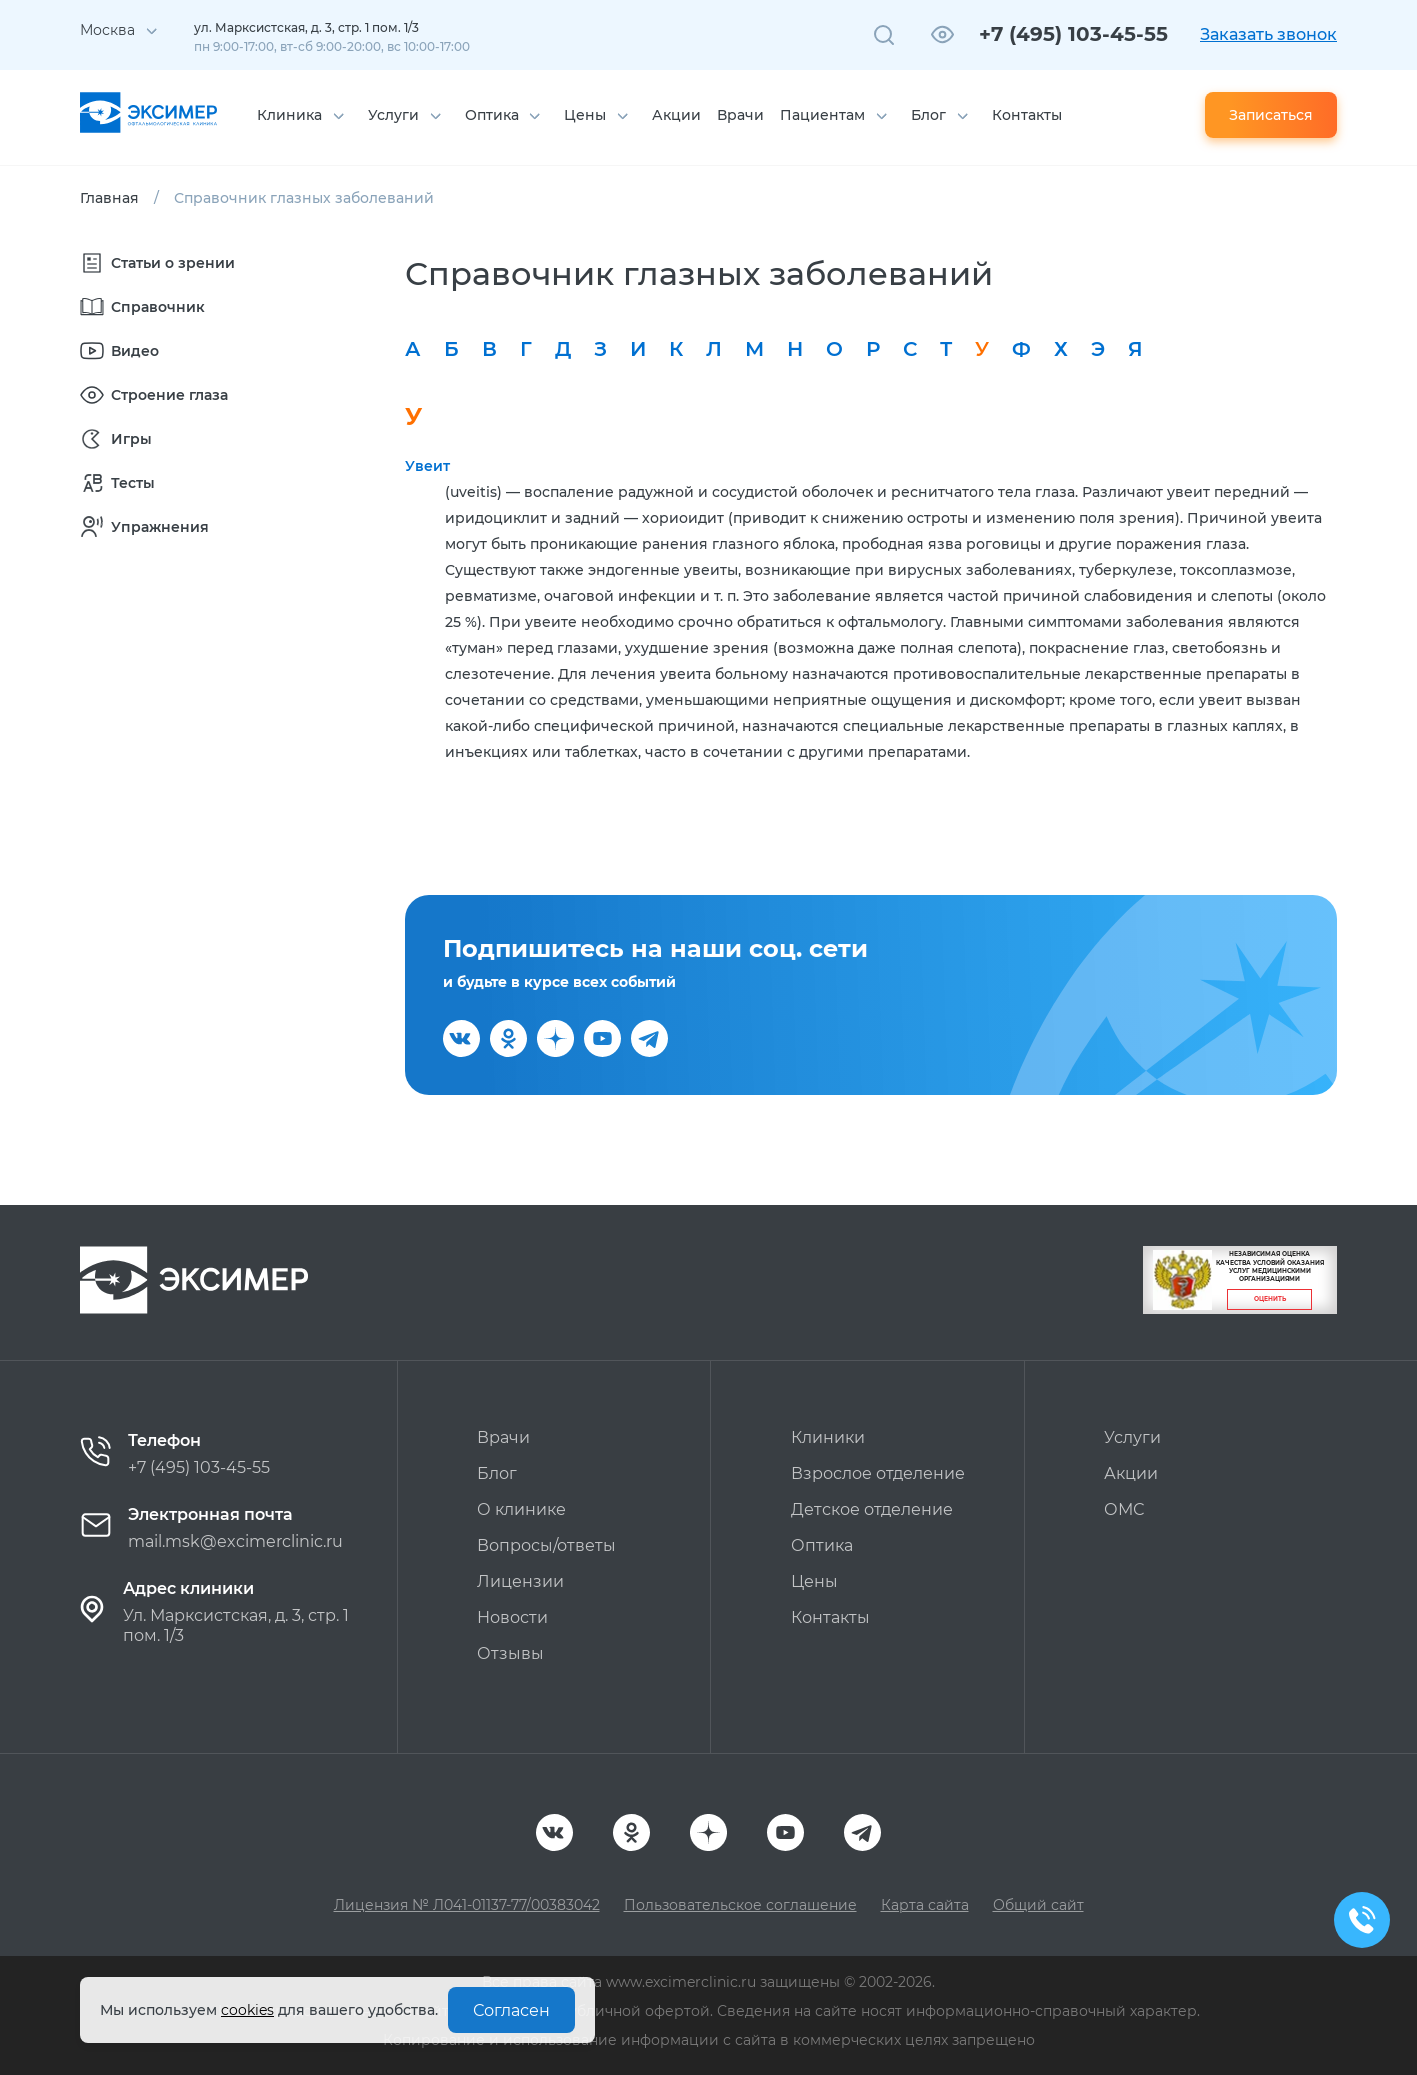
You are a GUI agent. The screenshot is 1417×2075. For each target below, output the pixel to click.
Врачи (740, 115)
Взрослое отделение (878, 1473)
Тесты (117, 483)
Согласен (511, 2010)
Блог (928, 115)
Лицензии (520, 1581)
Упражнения (144, 527)
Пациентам (822, 115)
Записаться (1271, 115)
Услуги (393, 115)
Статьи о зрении (157, 263)
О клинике (521, 1509)
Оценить (1270, 1299)
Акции (676, 115)
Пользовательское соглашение (740, 1905)
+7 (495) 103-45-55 (1073, 34)
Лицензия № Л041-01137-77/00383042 (467, 1905)
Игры (116, 439)
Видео (119, 351)
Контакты (1027, 115)
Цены (585, 115)
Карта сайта (925, 1905)
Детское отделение (872, 1509)
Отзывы (510, 1653)
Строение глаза (154, 395)
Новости (512, 1617)
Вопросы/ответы (546, 1545)
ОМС (1124, 1509)
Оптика (492, 115)
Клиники (828, 1437)
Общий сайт (1038, 1905)
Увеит (427, 466)
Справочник (142, 307)
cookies (247, 2010)
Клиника (289, 115)
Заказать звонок (1268, 34)
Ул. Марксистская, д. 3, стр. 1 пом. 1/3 (236, 1625)
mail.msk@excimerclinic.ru (235, 1541)
